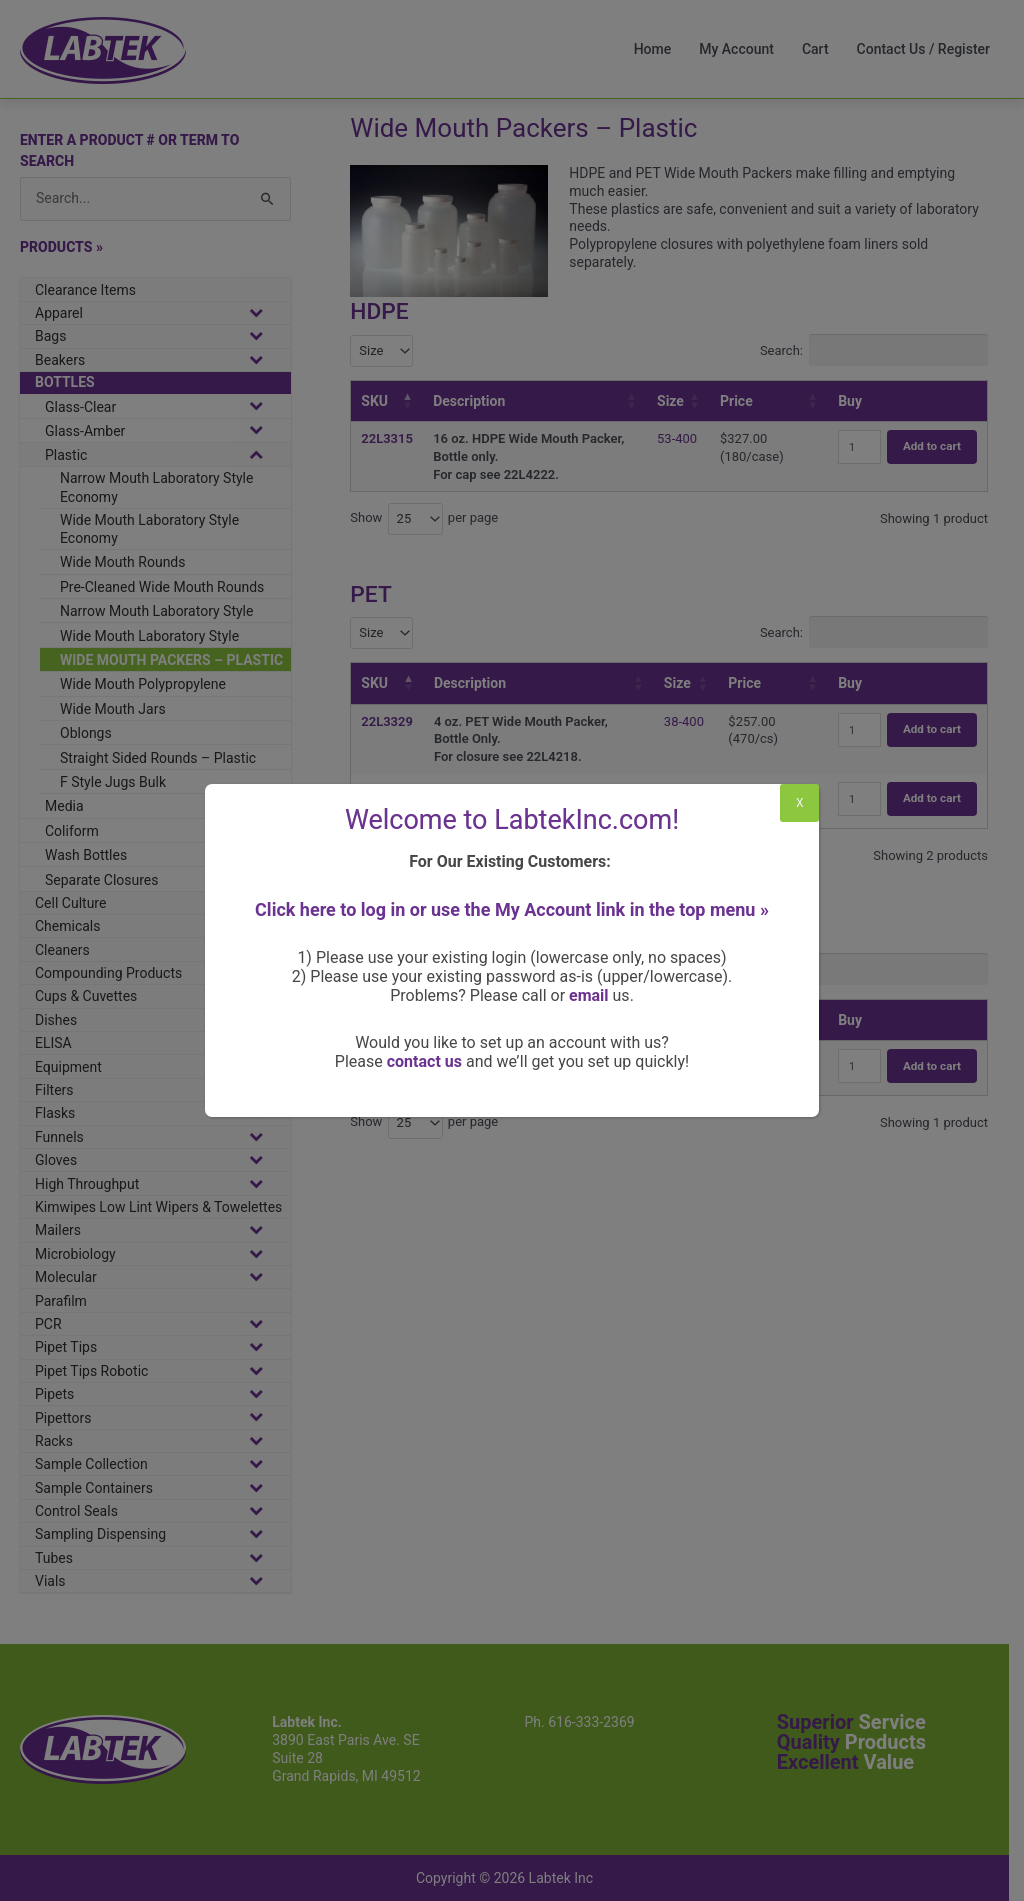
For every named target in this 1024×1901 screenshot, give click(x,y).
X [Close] (800, 803)
